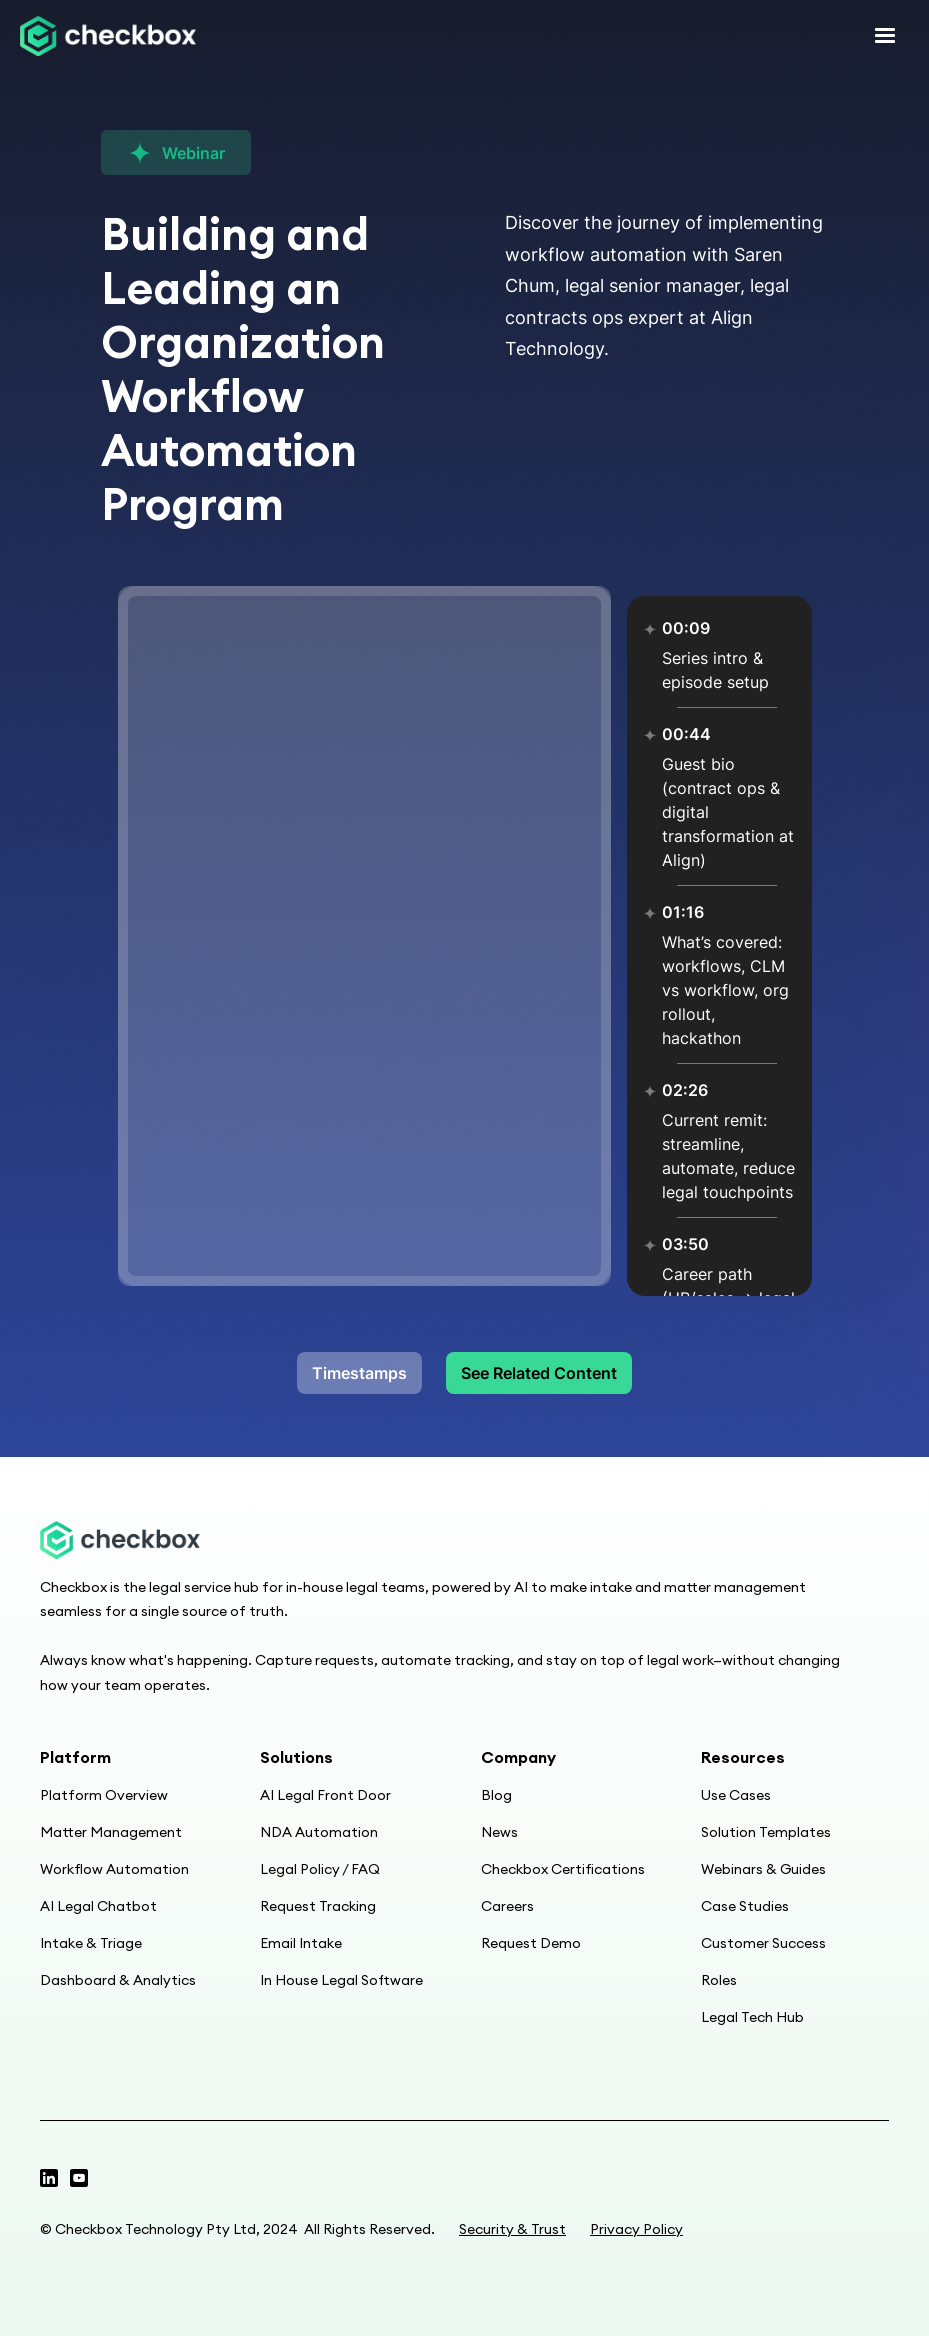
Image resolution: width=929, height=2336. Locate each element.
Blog (496, 1795)
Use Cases (736, 1795)
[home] (108, 36)
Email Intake (301, 1943)
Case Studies (745, 1906)
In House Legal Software (341, 1980)
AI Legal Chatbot (98, 1906)
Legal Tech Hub (752, 2017)
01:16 (683, 912)
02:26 (685, 1090)
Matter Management (111, 1832)
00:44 (686, 734)
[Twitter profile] (49, 2178)
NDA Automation (319, 1832)
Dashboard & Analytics (118, 1980)
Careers (507, 1906)
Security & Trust (512, 2229)
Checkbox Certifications (563, 1869)
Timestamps (359, 1373)
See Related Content (539, 1373)
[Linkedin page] (79, 2178)
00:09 (686, 628)
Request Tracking (318, 1906)
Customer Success (763, 1943)
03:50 (685, 1244)
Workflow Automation (114, 1869)
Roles (719, 1980)
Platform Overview (104, 1795)
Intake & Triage (91, 1943)
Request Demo (531, 1943)
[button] (885, 36)
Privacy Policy (636, 2229)
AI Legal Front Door (325, 1795)
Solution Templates (766, 1832)
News (499, 1832)
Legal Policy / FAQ (320, 1869)
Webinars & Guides (763, 1869)
